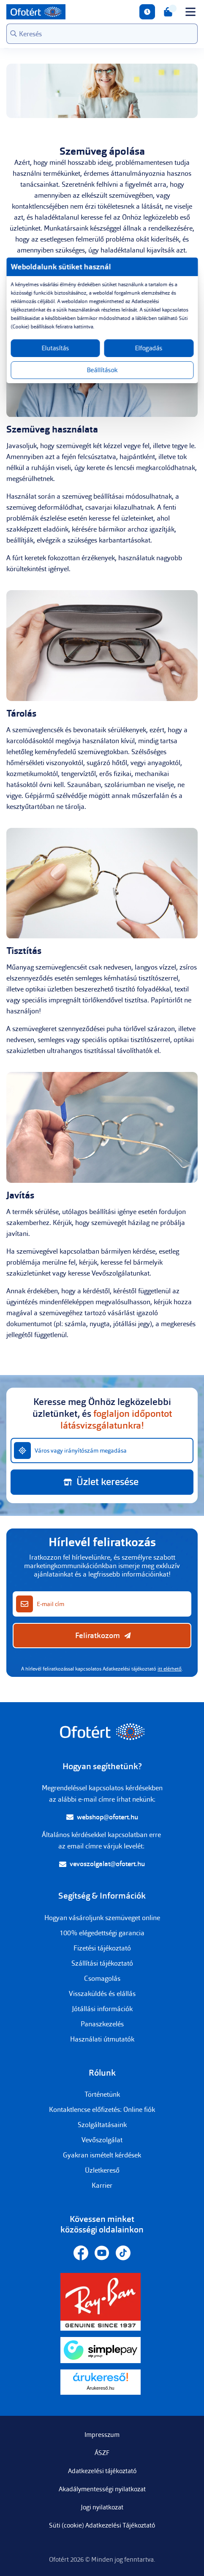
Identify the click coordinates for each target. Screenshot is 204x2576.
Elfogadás (149, 348)
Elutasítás (55, 348)
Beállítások (102, 370)
